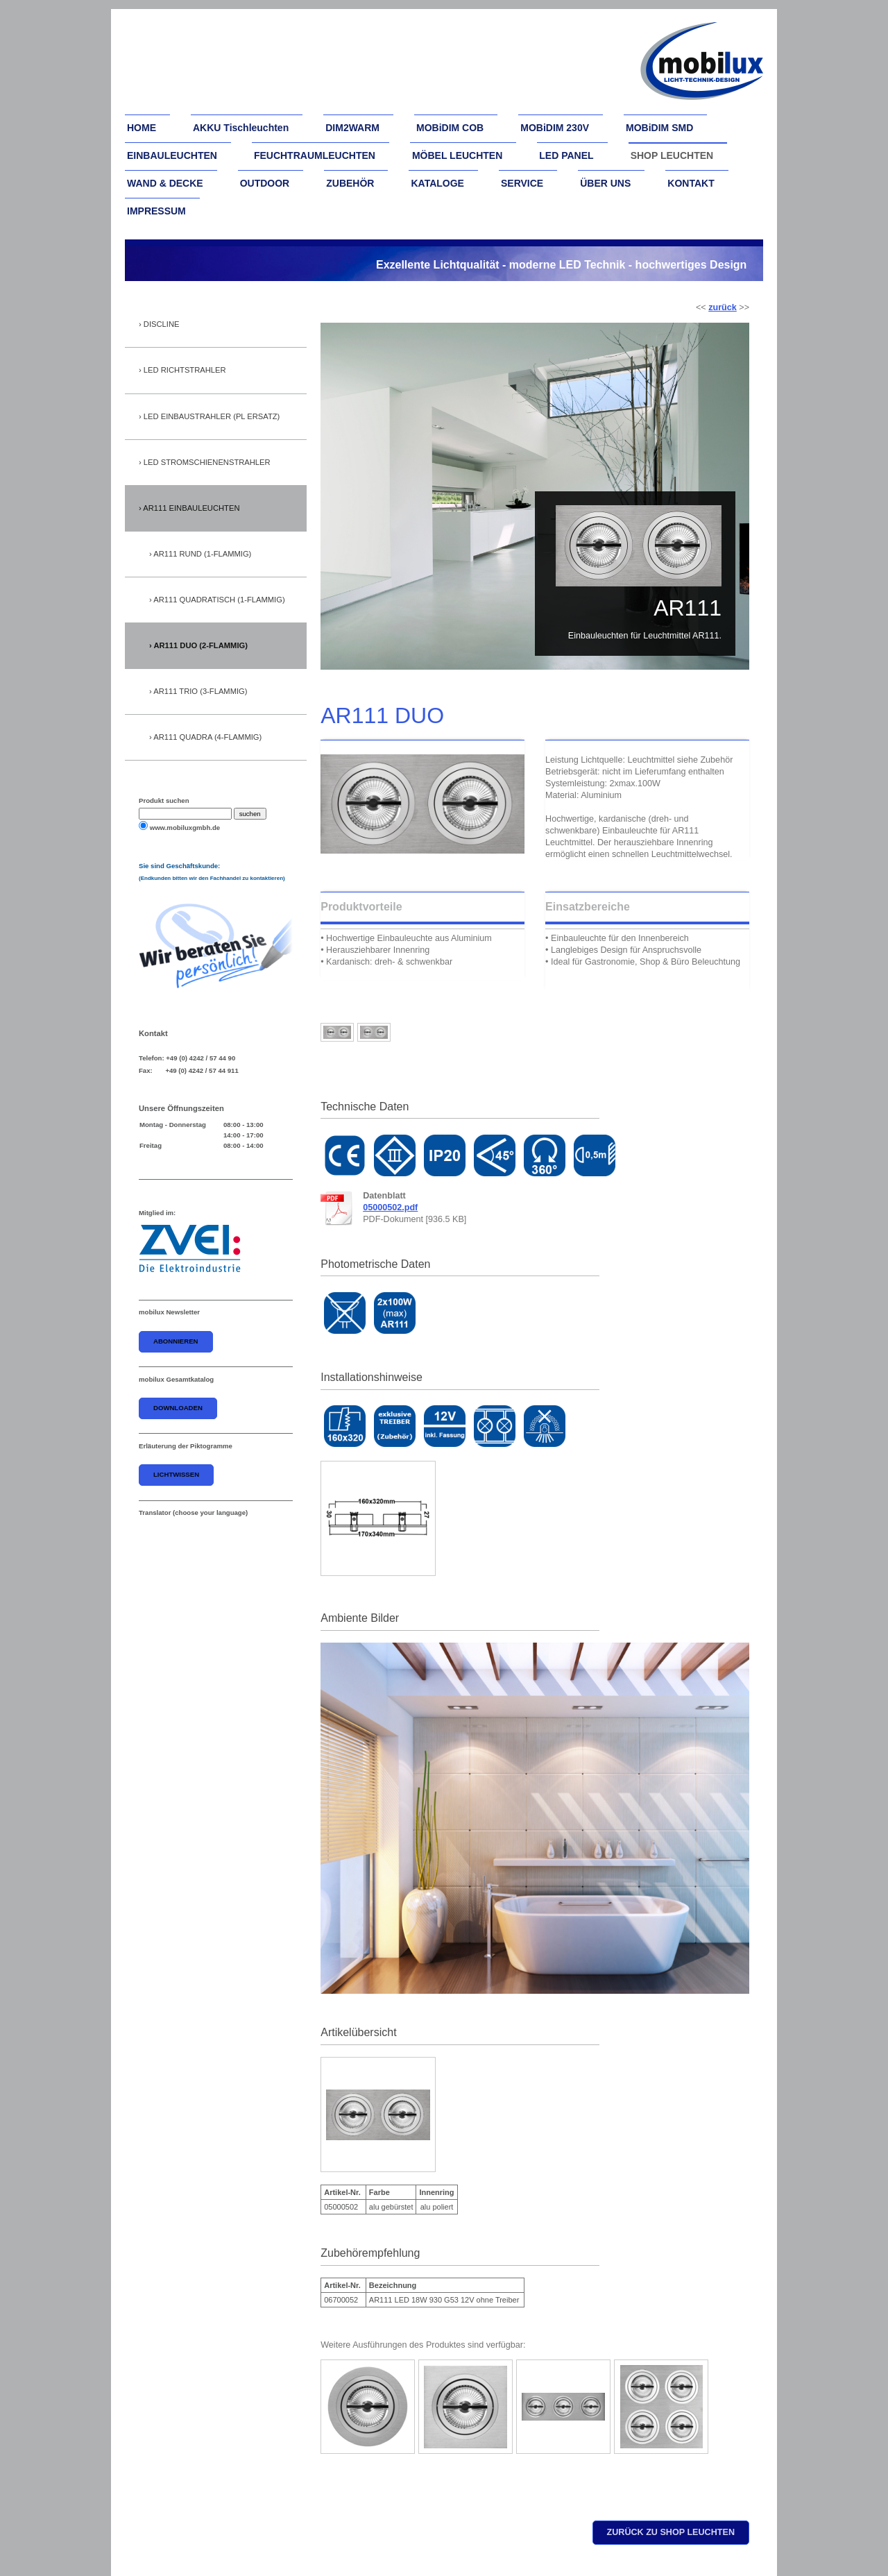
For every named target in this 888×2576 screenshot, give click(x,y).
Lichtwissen (176, 1474)
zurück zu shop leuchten (671, 2532)
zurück (722, 307)
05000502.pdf (390, 1207)
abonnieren (175, 1341)
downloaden (178, 1408)
